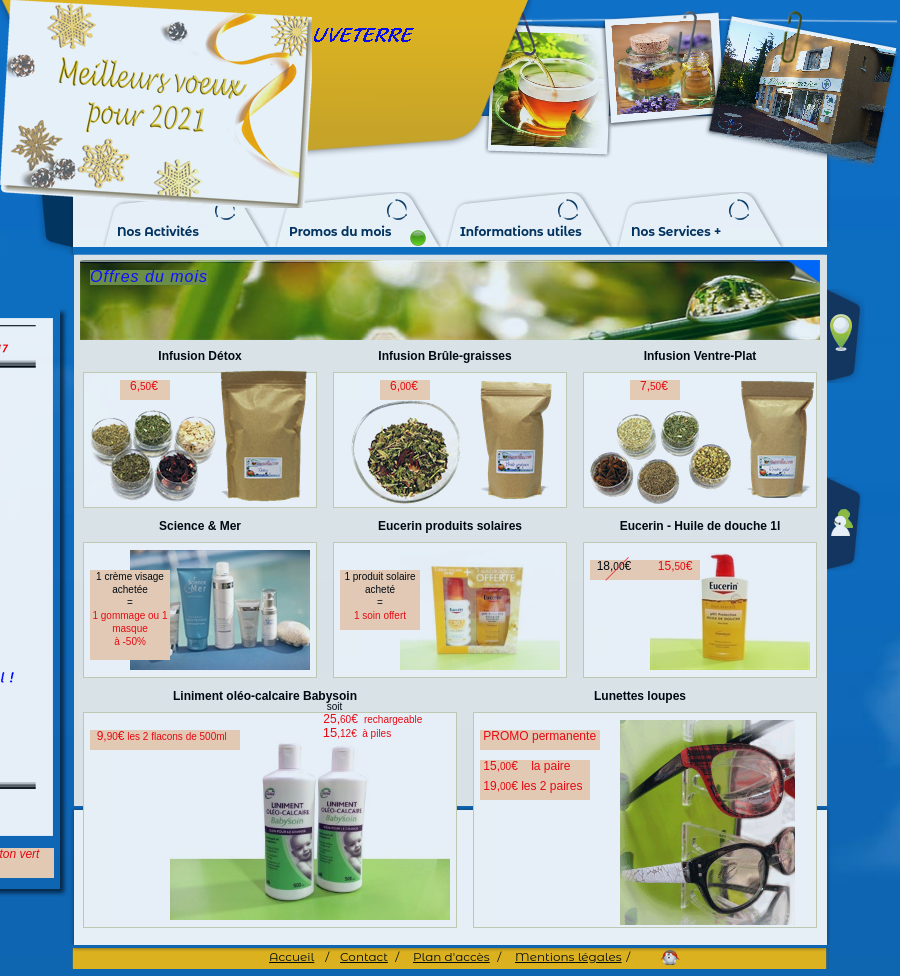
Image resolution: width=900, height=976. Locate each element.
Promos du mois (340, 232)
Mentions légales (568, 956)
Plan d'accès (451, 956)
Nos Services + (676, 232)
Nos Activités (158, 232)
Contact (364, 956)
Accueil (291, 956)
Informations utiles (521, 232)
